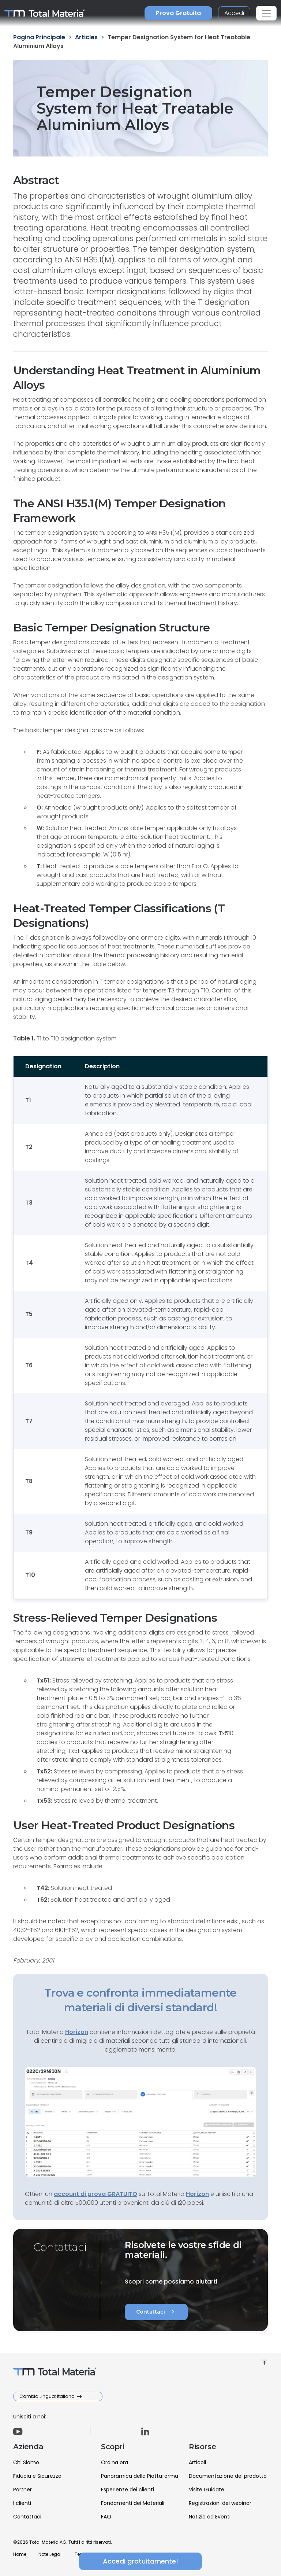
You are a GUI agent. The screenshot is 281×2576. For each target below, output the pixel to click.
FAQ (106, 2516)
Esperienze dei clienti (127, 2489)
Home (19, 2554)
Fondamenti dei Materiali (132, 2503)
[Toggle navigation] (266, 13)
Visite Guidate (206, 2489)
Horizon (197, 2194)
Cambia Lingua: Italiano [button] (47, 2396)
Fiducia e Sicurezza (37, 2476)
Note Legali (50, 2554)
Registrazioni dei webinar (220, 2503)
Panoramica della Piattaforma (139, 2476)
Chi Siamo (26, 2462)
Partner (22, 2489)
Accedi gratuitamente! (140, 2561)
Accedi (234, 13)
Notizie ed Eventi (210, 2516)
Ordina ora (114, 2462)
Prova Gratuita (178, 13)
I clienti (22, 2503)
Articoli (197, 2462)
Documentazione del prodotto (228, 2476)
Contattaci (156, 2312)
